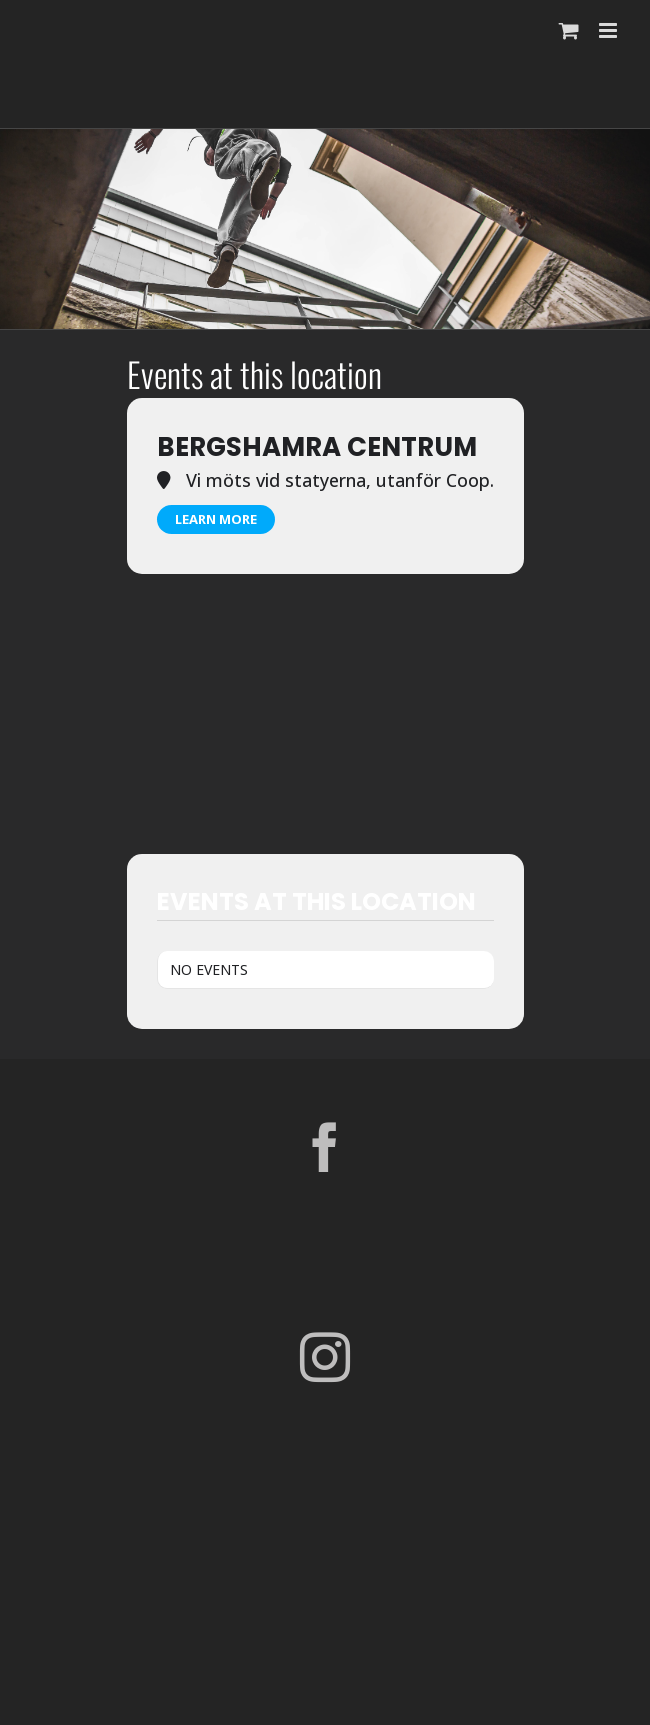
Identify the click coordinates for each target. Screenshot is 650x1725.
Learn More (216, 519)
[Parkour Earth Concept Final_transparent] (325, 1550)
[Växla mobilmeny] (609, 30)
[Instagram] (325, 1357)
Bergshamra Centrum (317, 447)
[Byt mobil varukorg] (569, 30)
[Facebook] (325, 1147)
